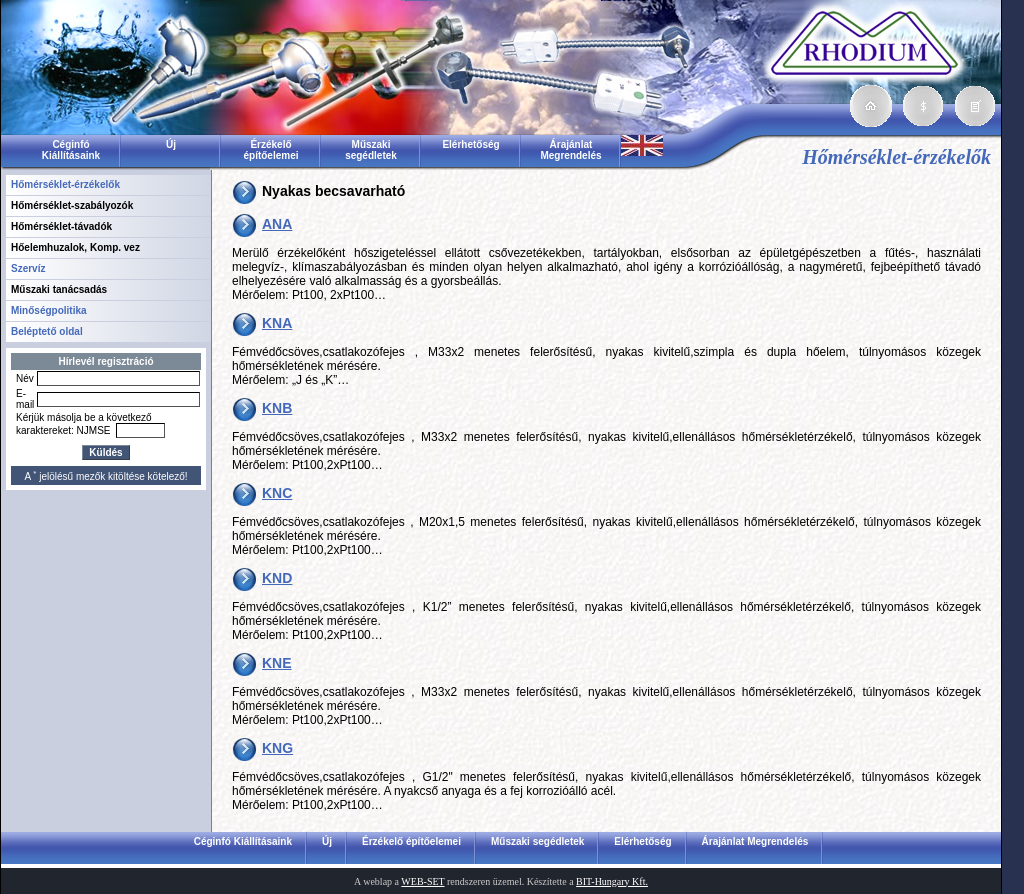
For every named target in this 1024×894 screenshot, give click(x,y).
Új (171, 144)
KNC (277, 493)
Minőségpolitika (49, 310)
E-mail (25, 399)
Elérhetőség (470, 144)
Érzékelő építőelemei (270, 150)
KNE (277, 663)
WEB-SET (422, 881)
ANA (277, 224)
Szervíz (28, 268)
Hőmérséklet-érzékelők (65, 184)
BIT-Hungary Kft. (612, 881)
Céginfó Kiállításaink (71, 150)
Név (25, 378)
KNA (277, 323)
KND (277, 578)
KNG (277, 748)
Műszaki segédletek (371, 150)
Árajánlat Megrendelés (570, 150)
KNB (277, 408)
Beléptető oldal (47, 331)
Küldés (105, 452)
